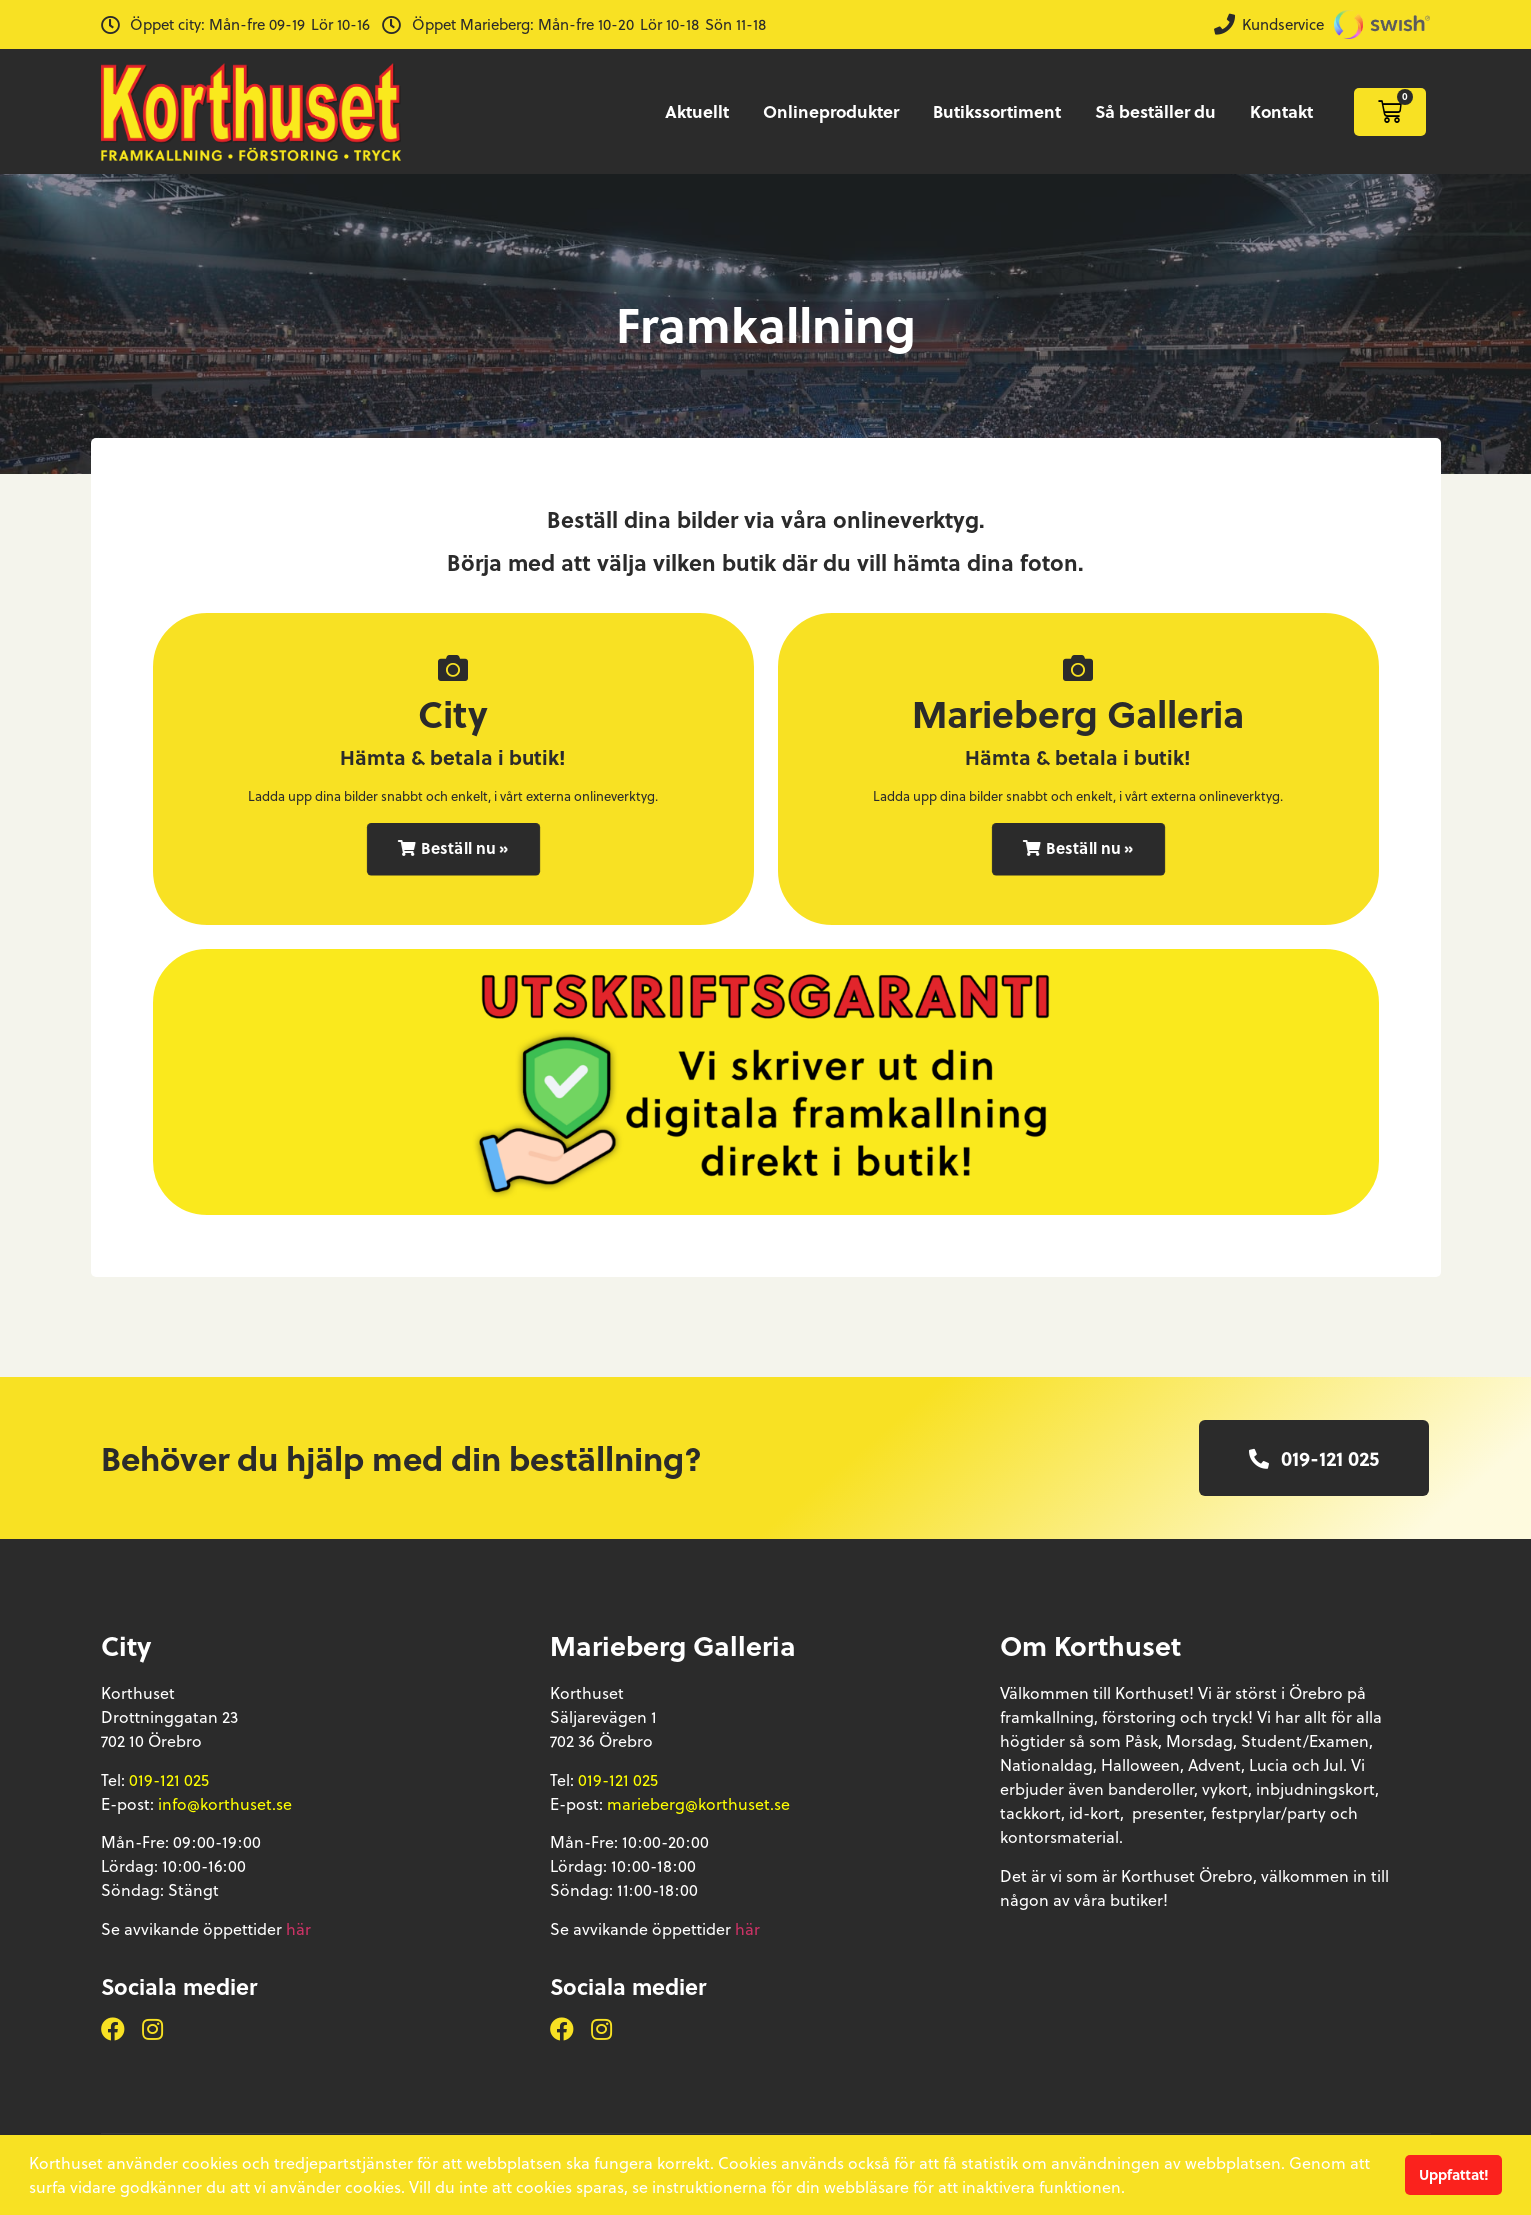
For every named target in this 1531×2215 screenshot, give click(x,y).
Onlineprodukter (831, 111)
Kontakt (1281, 111)
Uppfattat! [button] (1454, 2174)
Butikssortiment (997, 111)
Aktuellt (697, 111)
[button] (453, 849)
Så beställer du (1155, 111)
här (298, 1928)
